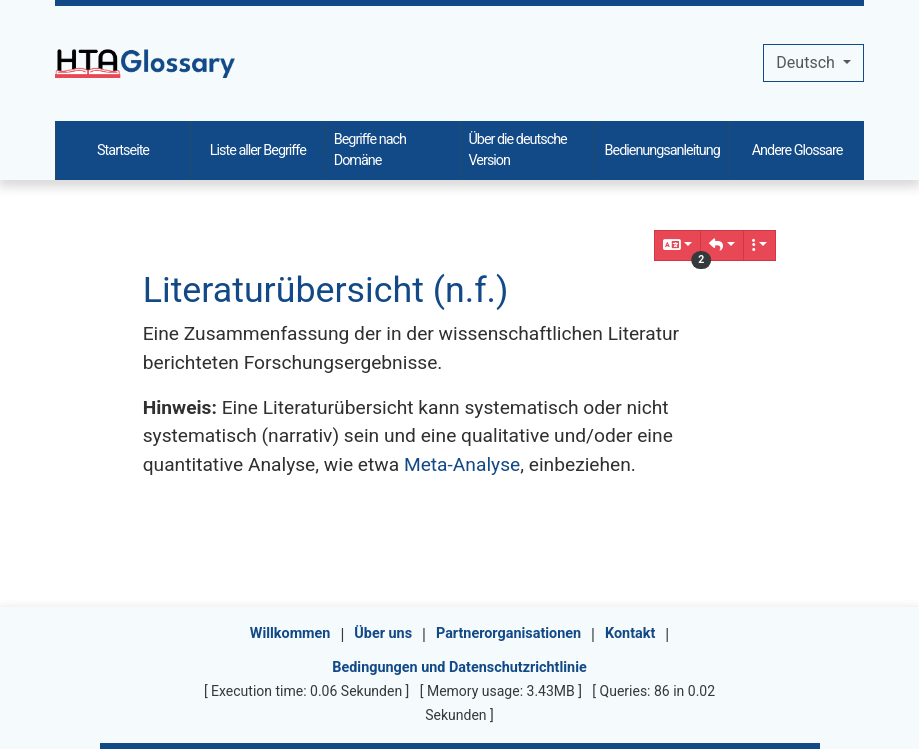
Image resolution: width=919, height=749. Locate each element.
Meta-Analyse (462, 464)
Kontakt (630, 633)
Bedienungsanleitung (662, 150)
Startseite (123, 150)
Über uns (383, 633)
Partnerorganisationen (508, 633)
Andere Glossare (797, 150)
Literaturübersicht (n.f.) (326, 290)
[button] (722, 245)
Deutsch (807, 62)
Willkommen (290, 633)
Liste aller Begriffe (258, 150)
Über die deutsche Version (518, 150)
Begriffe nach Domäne (370, 150)
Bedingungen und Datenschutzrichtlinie (459, 667)
